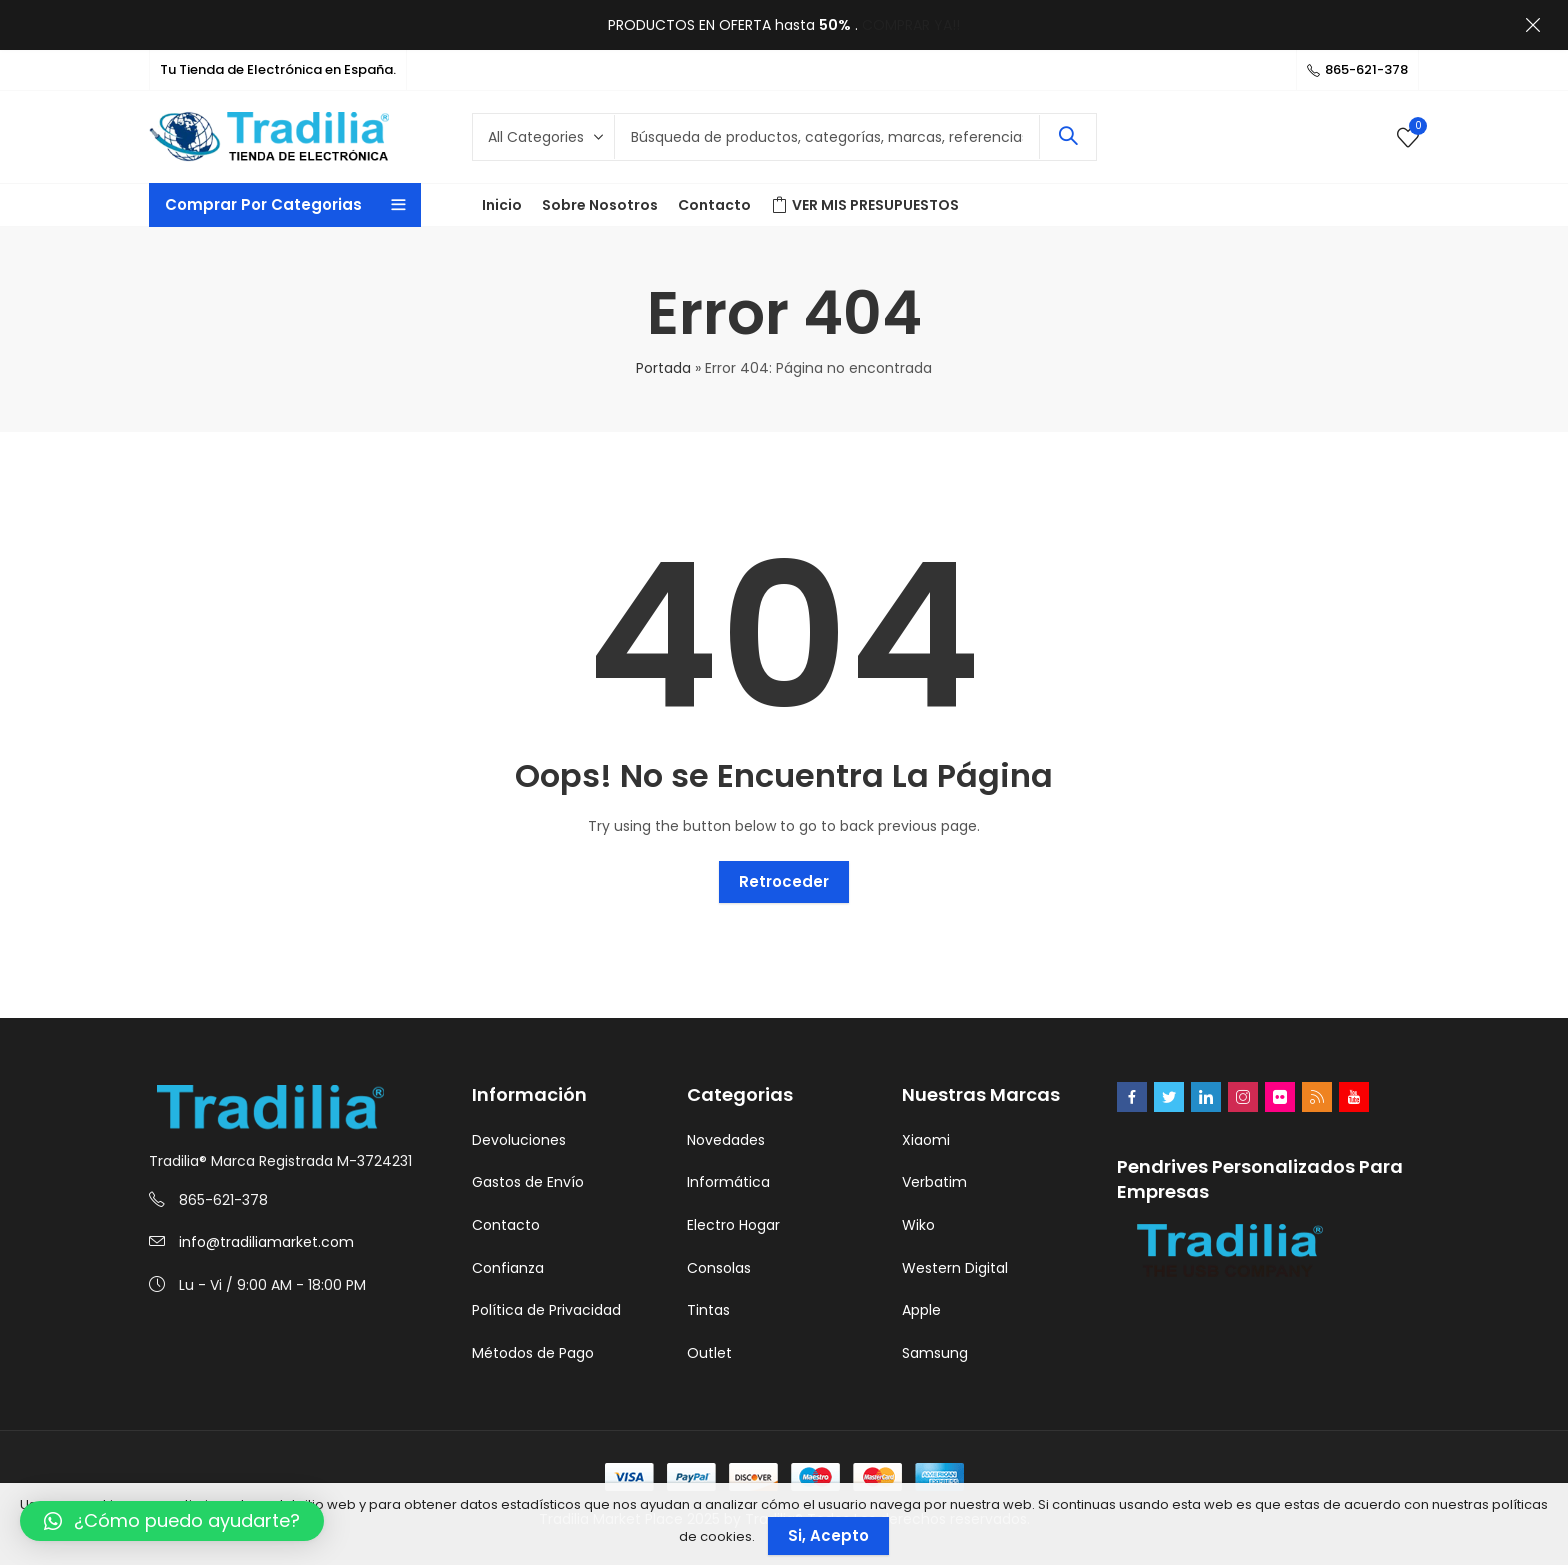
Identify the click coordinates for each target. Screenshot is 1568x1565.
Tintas (708, 1310)
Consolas (719, 1268)
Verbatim (934, 1182)
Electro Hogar (733, 1225)
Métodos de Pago (533, 1353)
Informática (728, 1182)
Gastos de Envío (528, 1182)
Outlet (709, 1353)
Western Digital (955, 1268)
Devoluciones (519, 1140)
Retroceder (784, 881)
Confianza (508, 1268)
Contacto (506, 1225)
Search (1068, 137)
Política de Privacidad (546, 1310)
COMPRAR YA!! (911, 25)
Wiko (918, 1225)
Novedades (726, 1140)
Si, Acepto (828, 1535)
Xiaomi (926, 1140)
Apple (921, 1310)
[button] (172, 1521)
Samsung (935, 1353)
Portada (663, 368)
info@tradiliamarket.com (266, 1242)
